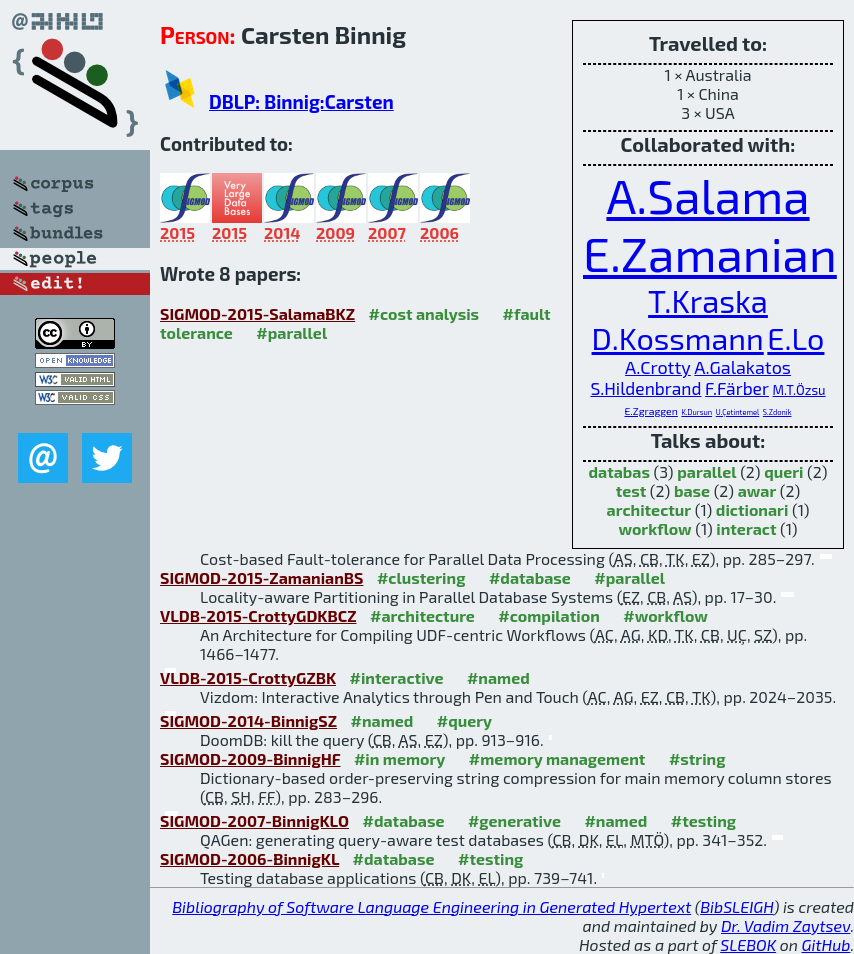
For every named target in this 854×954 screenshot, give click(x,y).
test (631, 490)
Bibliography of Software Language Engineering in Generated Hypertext (431, 906)
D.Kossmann (678, 337)
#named (498, 677)
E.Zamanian (710, 253)
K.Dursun (696, 412)
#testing (703, 820)
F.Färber (737, 388)
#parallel (291, 332)
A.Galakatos (742, 367)
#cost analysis (424, 313)
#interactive (397, 677)
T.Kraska (708, 300)
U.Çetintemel (738, 412)
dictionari (752, 509)
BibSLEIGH (736, 906)
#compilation (548, 615)
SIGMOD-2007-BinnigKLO (254, 820)
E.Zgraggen (651, 411)
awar (757, 490)
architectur (649, 509)
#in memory (399, 758)
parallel (706, 471)
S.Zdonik (777, 412)
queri (783, 471)
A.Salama (707, 195)
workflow (654, 528)
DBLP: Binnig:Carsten (301, 101)
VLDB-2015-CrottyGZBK (248, 677)
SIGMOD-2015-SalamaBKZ (257, 313)
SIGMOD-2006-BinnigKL (249, 858)
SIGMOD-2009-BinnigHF (250, 758)
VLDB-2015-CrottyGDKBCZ (258, 615)
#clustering (421, 577)
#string (697, 758)
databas (618, 471)
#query (464, 720)
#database (530, 577)
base (692, 490)
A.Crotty (658, 367)
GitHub (826, 944)
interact (746, 528)
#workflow (665, 615)
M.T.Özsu (799, 390)
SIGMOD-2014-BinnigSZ (248, 720)
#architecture (422, 615)
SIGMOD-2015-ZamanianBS (261, 577)
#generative (514, 820)
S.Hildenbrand (645, 388)
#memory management (557, 758)
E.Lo (795, 337)
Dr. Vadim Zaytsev (785, 925)
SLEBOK (748, 944)
